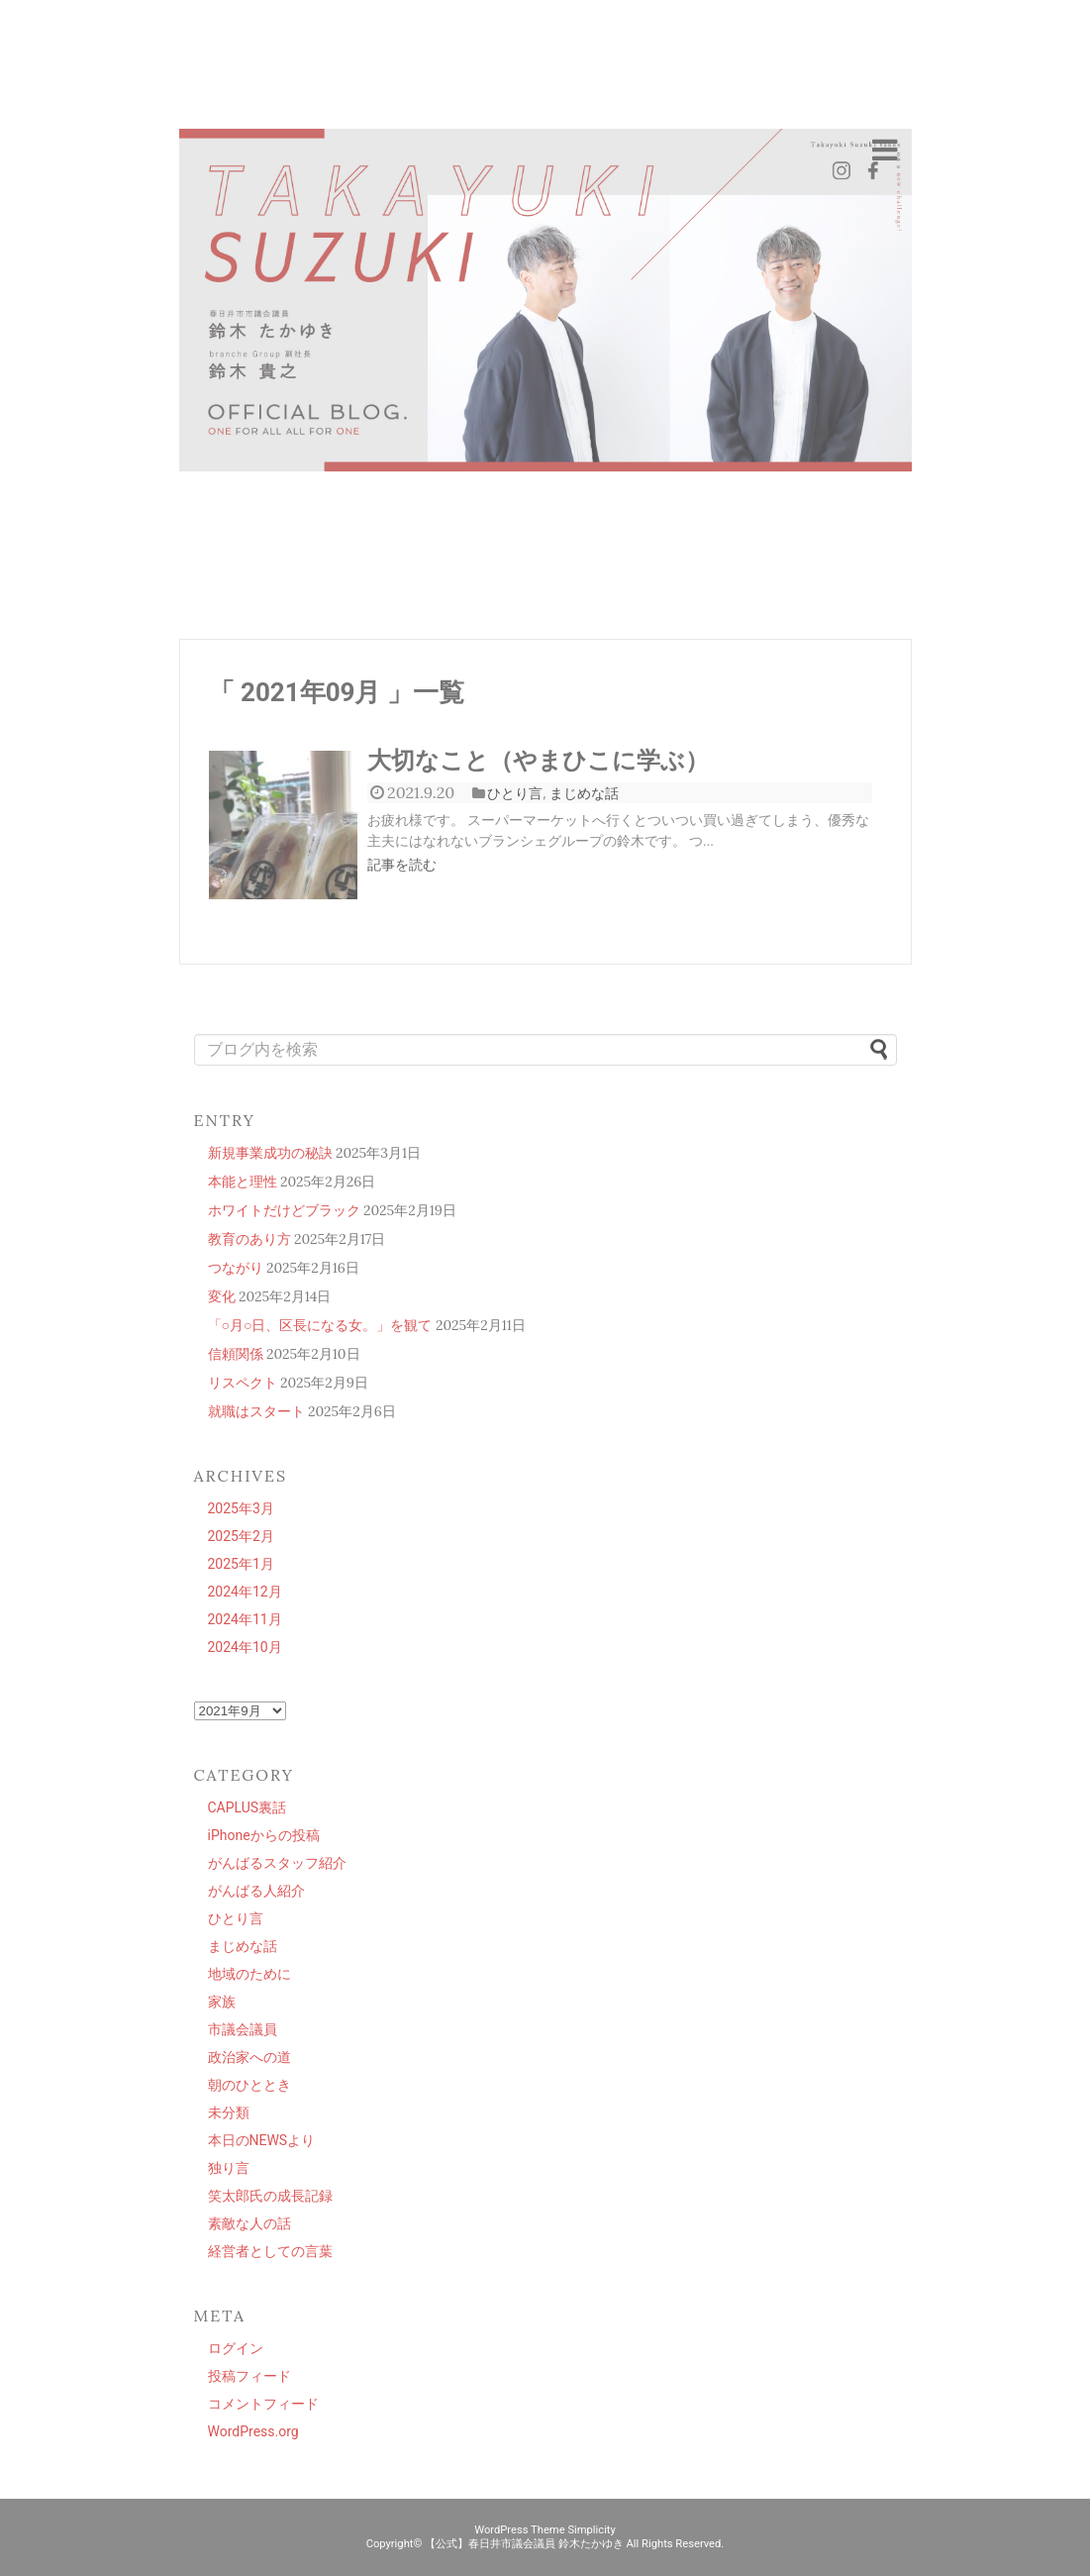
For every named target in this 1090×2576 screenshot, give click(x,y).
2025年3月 (241, 1508)
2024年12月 (245, 1591)
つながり (235, 1268)
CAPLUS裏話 (247, 1807)
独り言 (228, 2168)
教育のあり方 (249, 1239)
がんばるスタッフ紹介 (277, 1863)
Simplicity (591, 2530)
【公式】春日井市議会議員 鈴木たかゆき (524, 2543)
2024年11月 (245, 1619)
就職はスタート (256, 1411)
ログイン (235, 2348)
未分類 (228, 2112)
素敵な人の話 (249, 2223)
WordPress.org (253, 2431)
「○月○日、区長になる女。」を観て (320, 1325)
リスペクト (242, 1383)
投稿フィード (249, 2376)
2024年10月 (245, 1647)
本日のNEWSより (262, 2140)
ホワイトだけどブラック (284, 1210)
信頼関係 (235, 1354)
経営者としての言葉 (270, 2251)
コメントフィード (263, 2404)
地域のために (249, 1974)
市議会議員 (242, 2029)
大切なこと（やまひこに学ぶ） (538, 760)
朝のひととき (249, 2085)
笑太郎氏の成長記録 (270, 2196)
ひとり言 (515, 793)
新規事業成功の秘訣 (270, 1153)
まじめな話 (584, 793)
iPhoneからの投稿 (264, 1835)
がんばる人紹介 (256, 1891)
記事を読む (402, 865)
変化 (222, 1296)
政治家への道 (249, 2057)
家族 (222, 2001)
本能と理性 (242, 1181)
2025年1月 (241, 1564)
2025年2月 (241, 1536)
